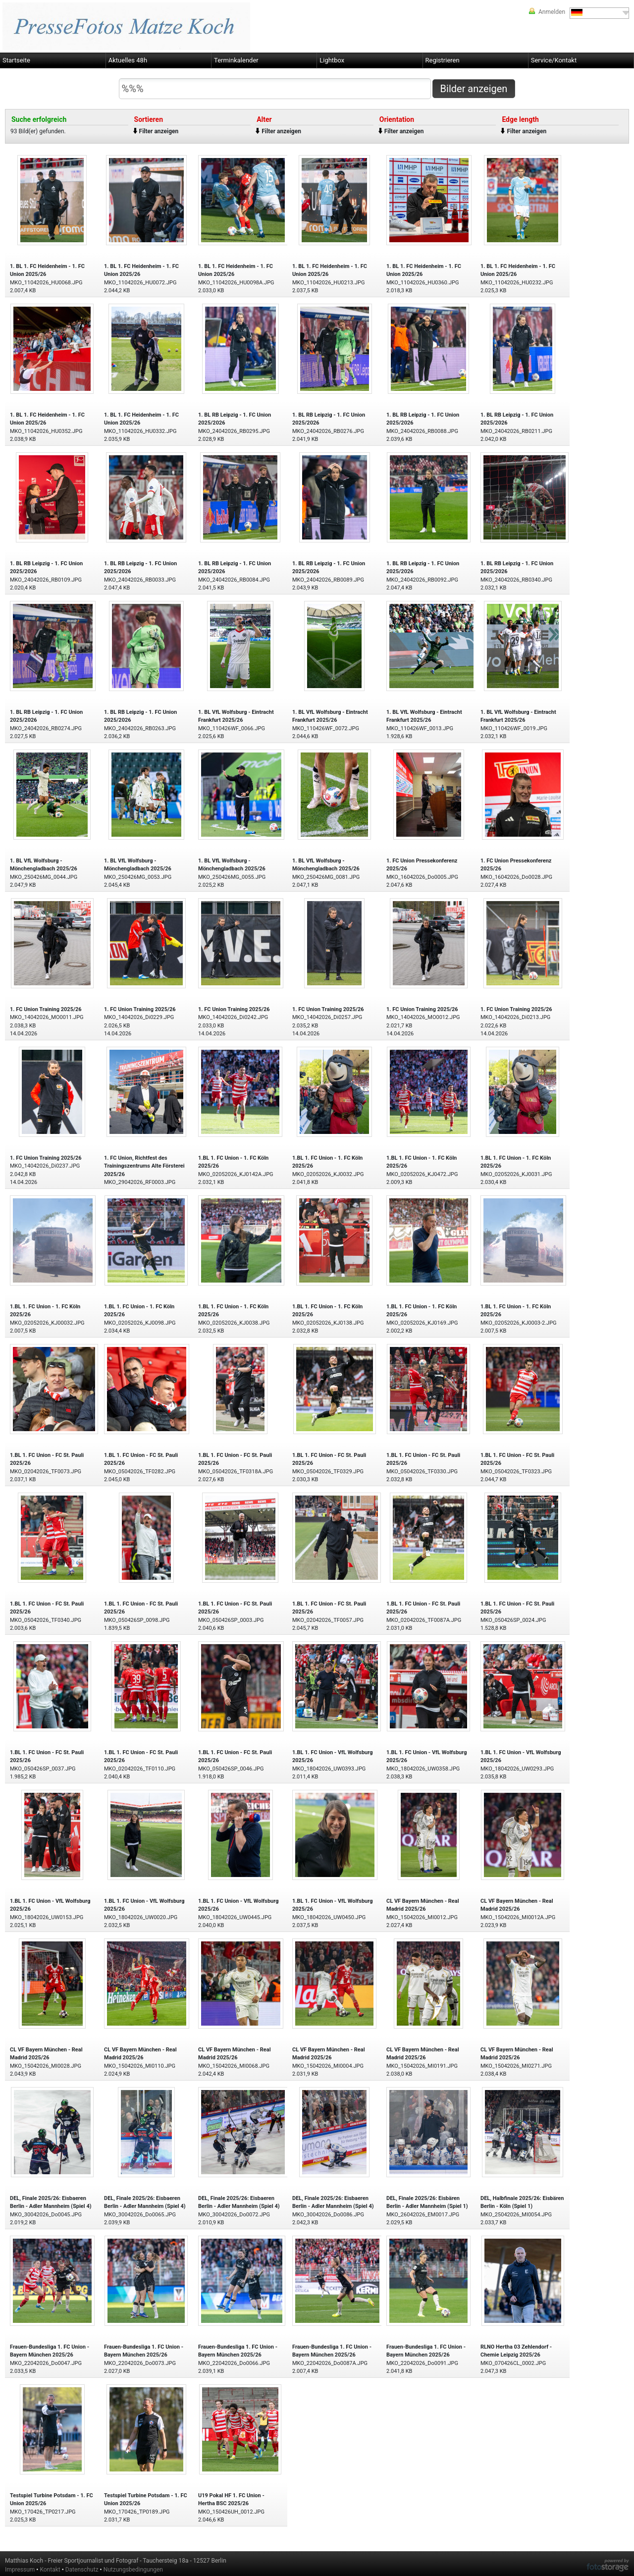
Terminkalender (236, 60)
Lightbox (331, 60)
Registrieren (442, 60)
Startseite (16, 60)
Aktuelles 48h (127, 60)
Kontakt (50, 2569)
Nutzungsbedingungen (133, 2569)
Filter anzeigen (159, 131)
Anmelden (551, 11)
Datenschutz (82, 2569)
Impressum (20, 2569)
